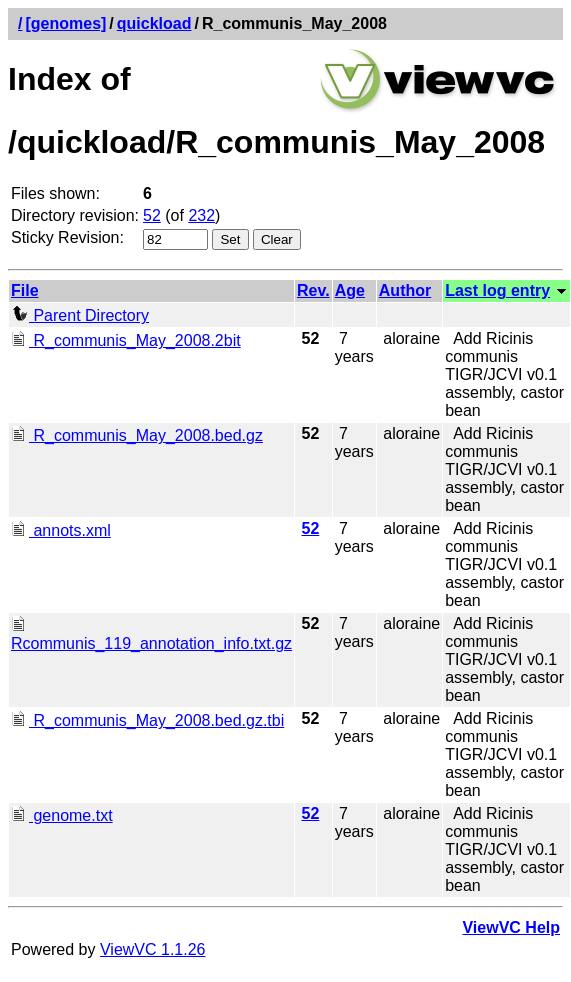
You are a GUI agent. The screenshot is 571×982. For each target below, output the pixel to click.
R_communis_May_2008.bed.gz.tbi (147, 720)
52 (152, 215)
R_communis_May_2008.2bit (126, 340)
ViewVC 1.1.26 (153, 949)
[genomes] (65, 23)
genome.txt (62, 815)
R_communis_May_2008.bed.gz (137, 435)
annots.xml (61, 530)
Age (350, 290)
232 (201, 215)
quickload (154, 23)
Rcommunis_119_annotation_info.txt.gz (151, 634)
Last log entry (497, 290)
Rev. (313, 290)
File (25, 290)
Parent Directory (80, 315)
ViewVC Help (511, 927)
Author (405, 290)
